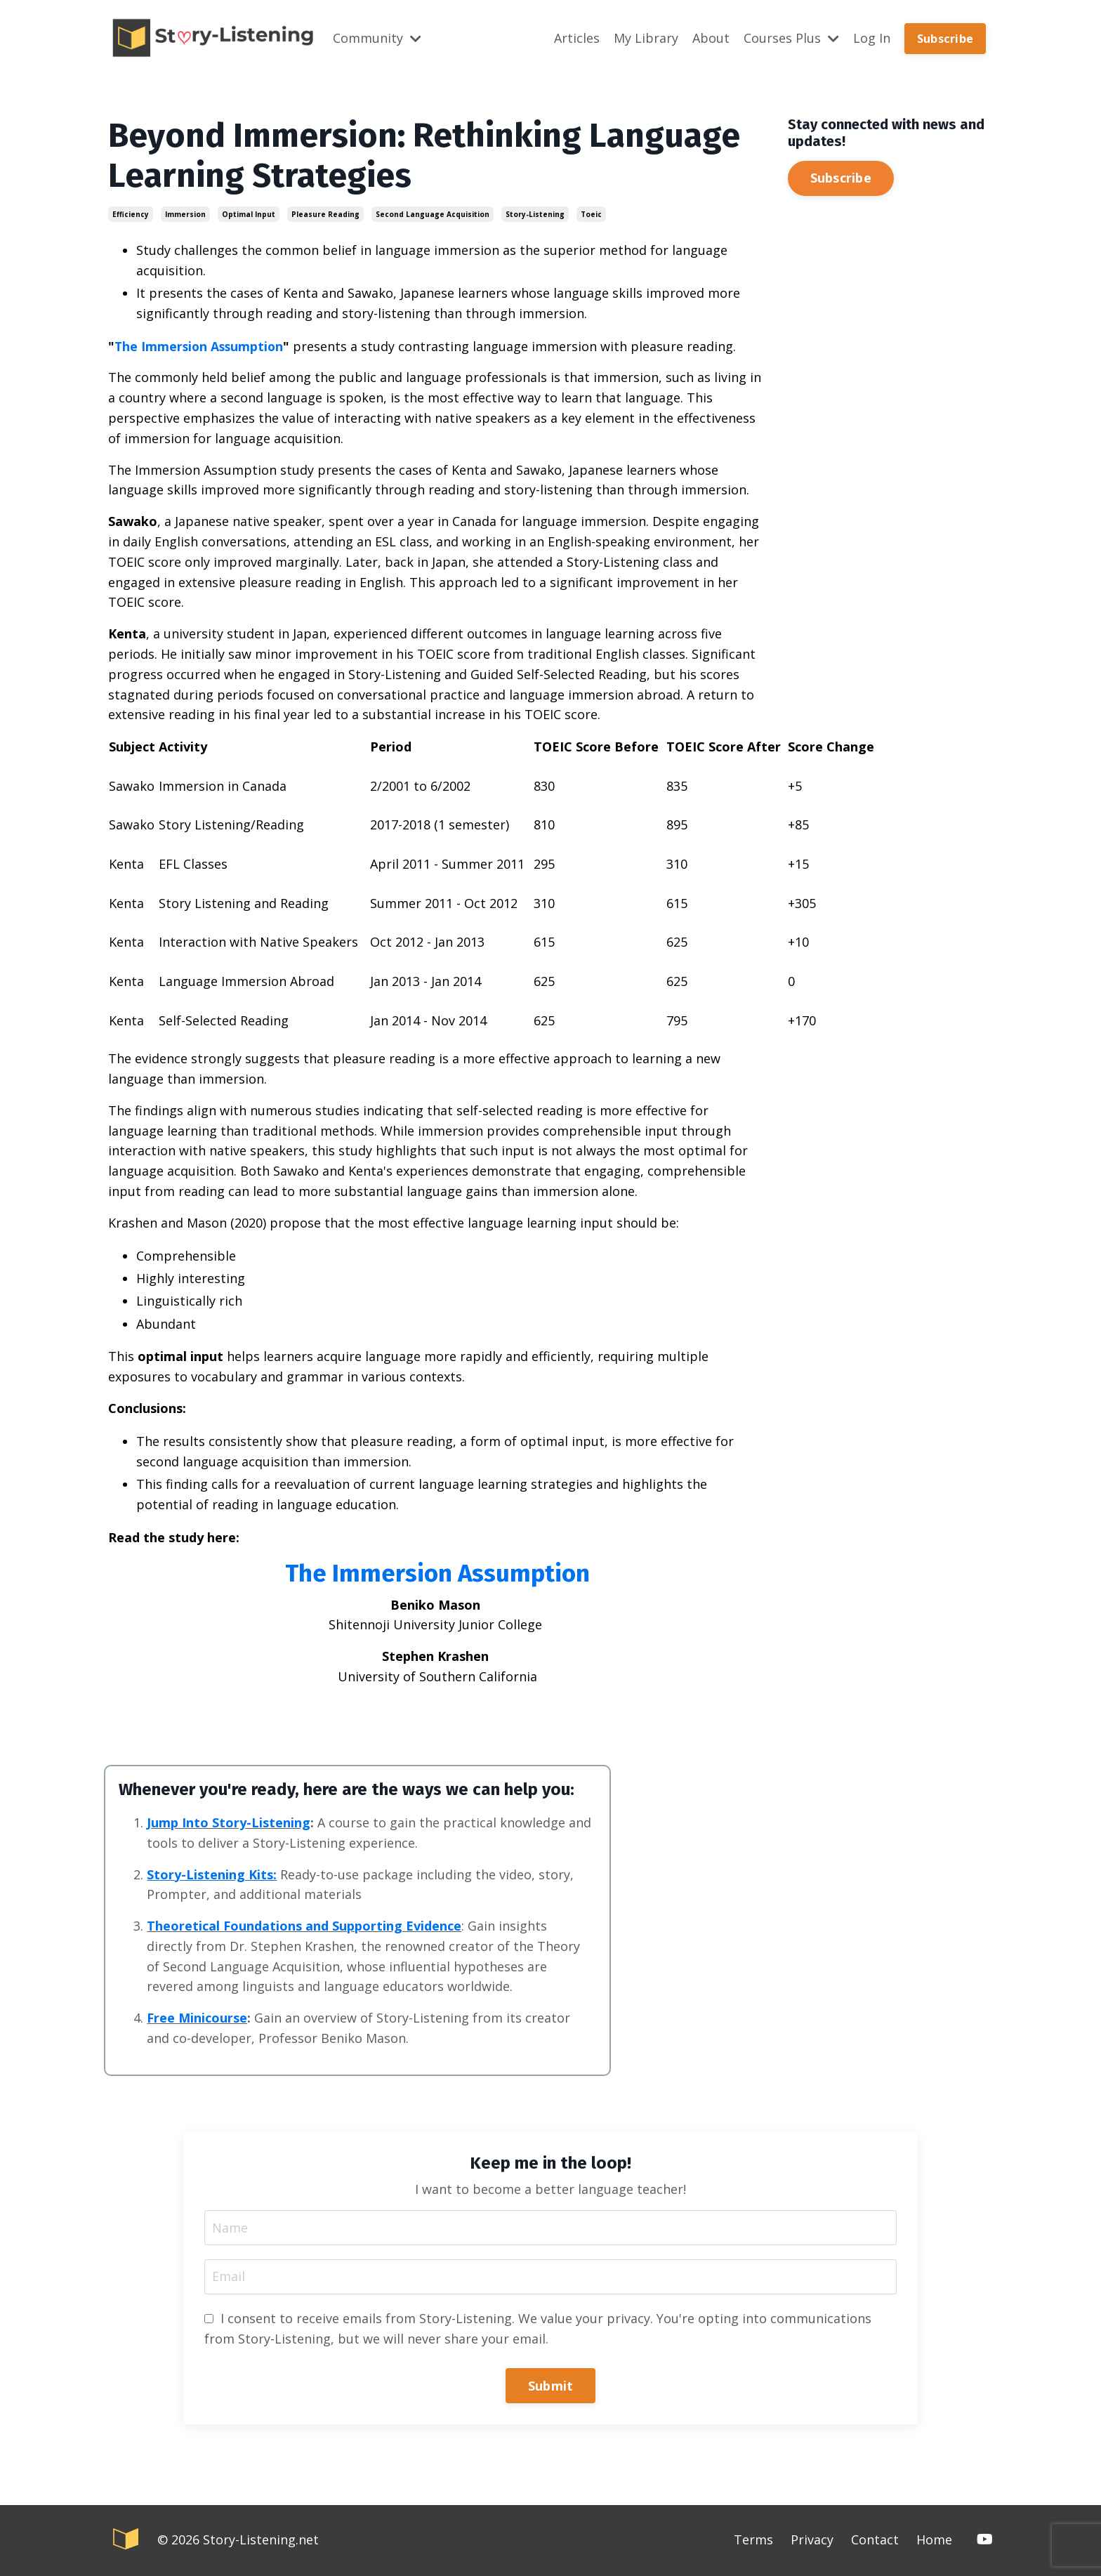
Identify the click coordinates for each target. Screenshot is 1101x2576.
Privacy (812, 2540)
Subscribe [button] (945, 38)
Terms (753, 2540)
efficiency (130, 213)
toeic (591, 213)
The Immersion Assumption (200, 345)
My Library (646, 37)
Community (377, 37)
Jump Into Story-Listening (229, 1822)
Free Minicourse (197, 2017)
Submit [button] (551, 2386)
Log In (871, 37)
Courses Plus (791, 37)
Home (934, 2540)
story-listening (535, 213)
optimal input (248, 213)
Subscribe (840, 177)
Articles (577, 37)
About (711, 37)
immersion (185, 213)
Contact (875, 2540)
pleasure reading (325, 213)
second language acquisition (432, 213)
